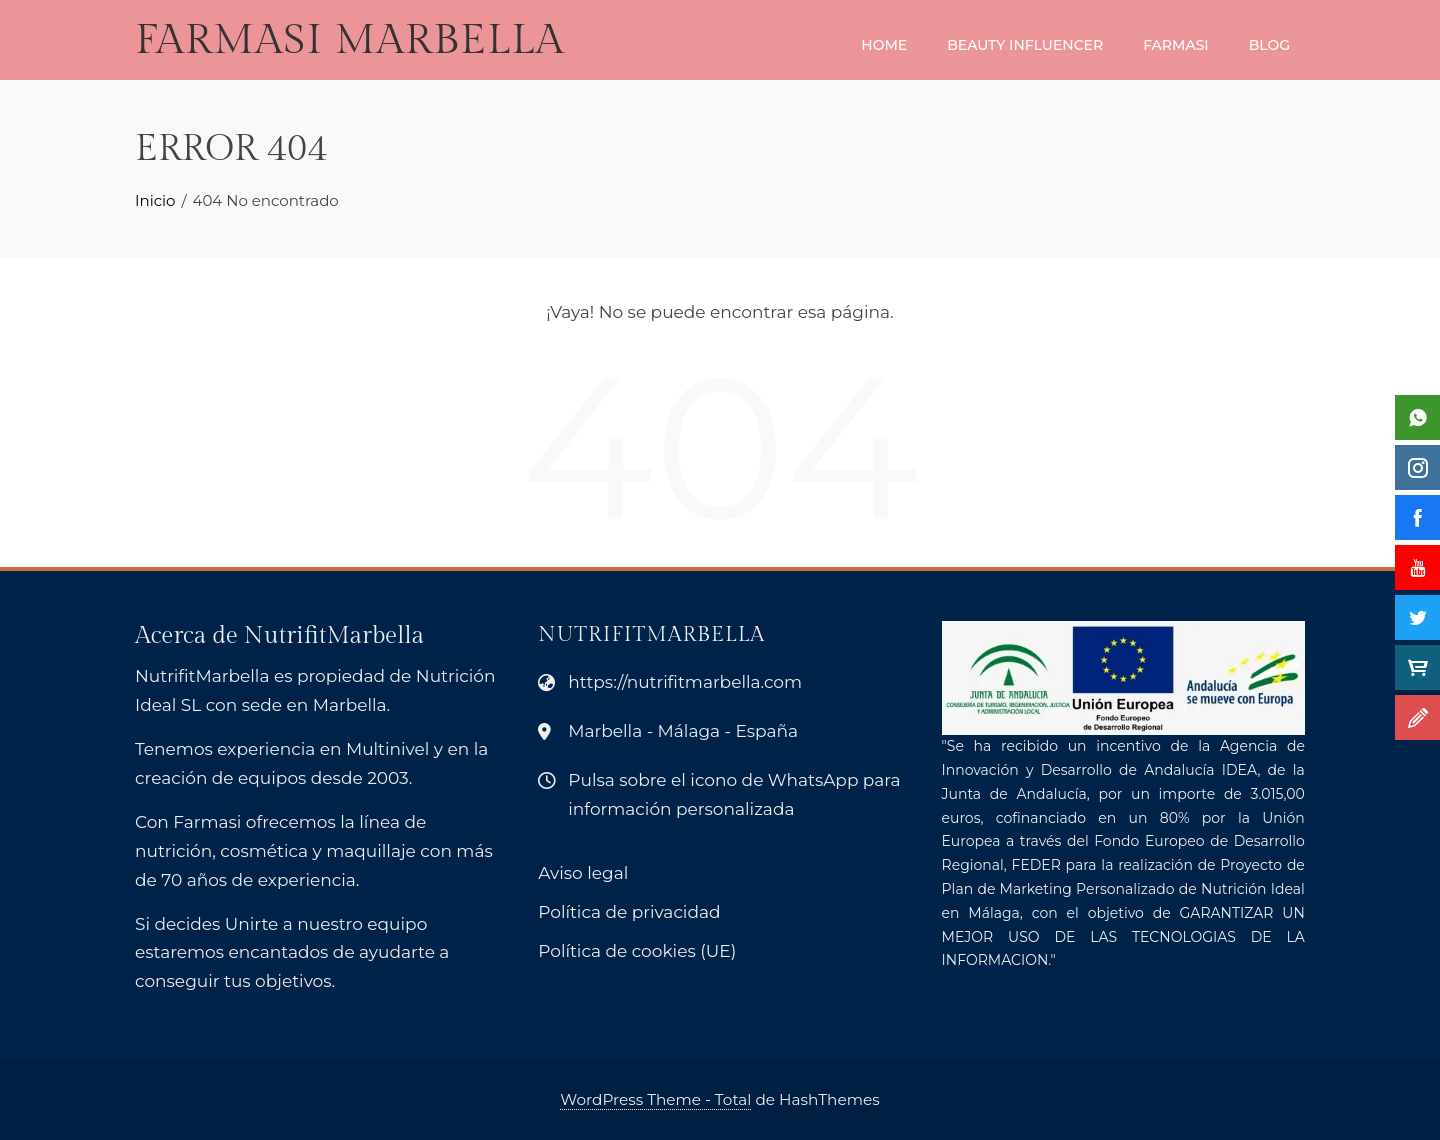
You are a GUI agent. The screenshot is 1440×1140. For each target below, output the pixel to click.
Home (884, 45)
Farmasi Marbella (349, 40)
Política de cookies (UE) (637, 951)
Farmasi (1176, 45)
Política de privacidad (629, 912)
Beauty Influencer (1025, 45)
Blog (1269, 45)
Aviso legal (583, 873)
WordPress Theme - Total (655, 1099)
